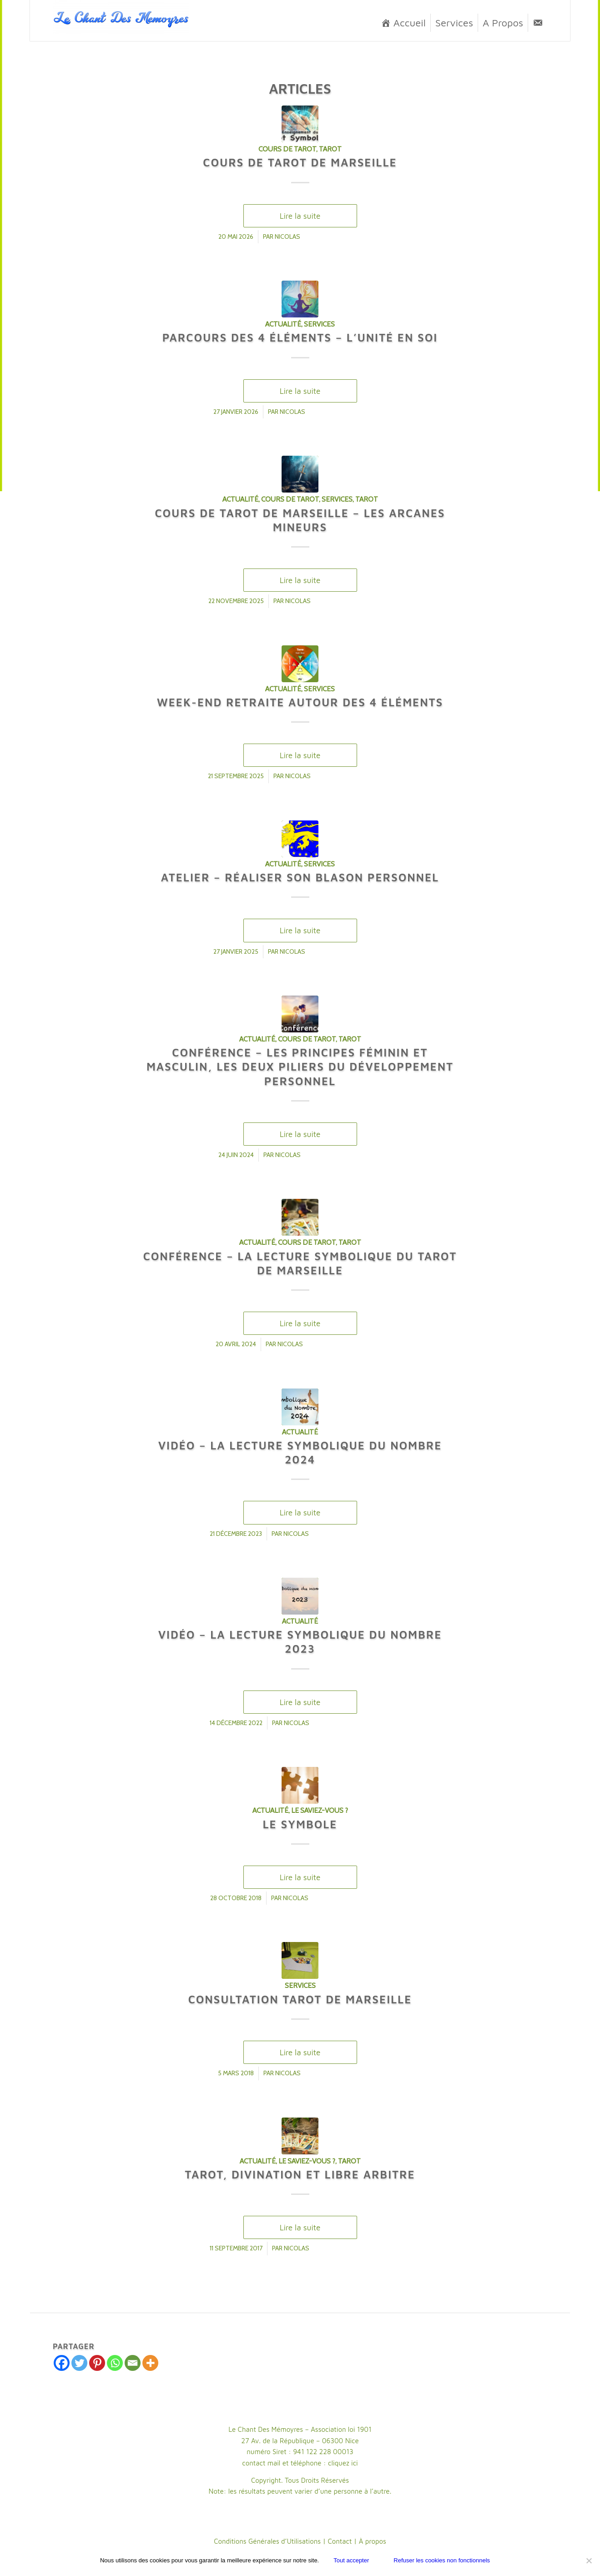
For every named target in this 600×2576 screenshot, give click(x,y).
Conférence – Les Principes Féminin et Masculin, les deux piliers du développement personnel (300, 1066)
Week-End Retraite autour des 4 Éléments (300, 702)
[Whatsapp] (115, 2363)
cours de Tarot (287, 149)
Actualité (283, 324)
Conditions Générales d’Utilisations (267, 2541)
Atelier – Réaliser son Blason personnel (300, 877)
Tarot (330, 149)
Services (454, 23)
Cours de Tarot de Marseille (300, 162)
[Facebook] (62, 2363)
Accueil (409, 23)
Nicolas (287, 236)
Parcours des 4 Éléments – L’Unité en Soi (300, 337)
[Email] (133, 2363)
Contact (340, 2541)
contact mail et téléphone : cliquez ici (300, 2463)
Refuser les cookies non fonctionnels (441, 2560)
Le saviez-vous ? (319, 1810)
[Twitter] (79, 2363)
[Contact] (537, 23)
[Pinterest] (97, 2363)
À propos (372, 2541)
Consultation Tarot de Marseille (300, 1999)
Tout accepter (351, 2560)
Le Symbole (300, 1824)
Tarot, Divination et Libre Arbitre (300, 2174)
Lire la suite (300, 216)
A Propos (503, 23)
